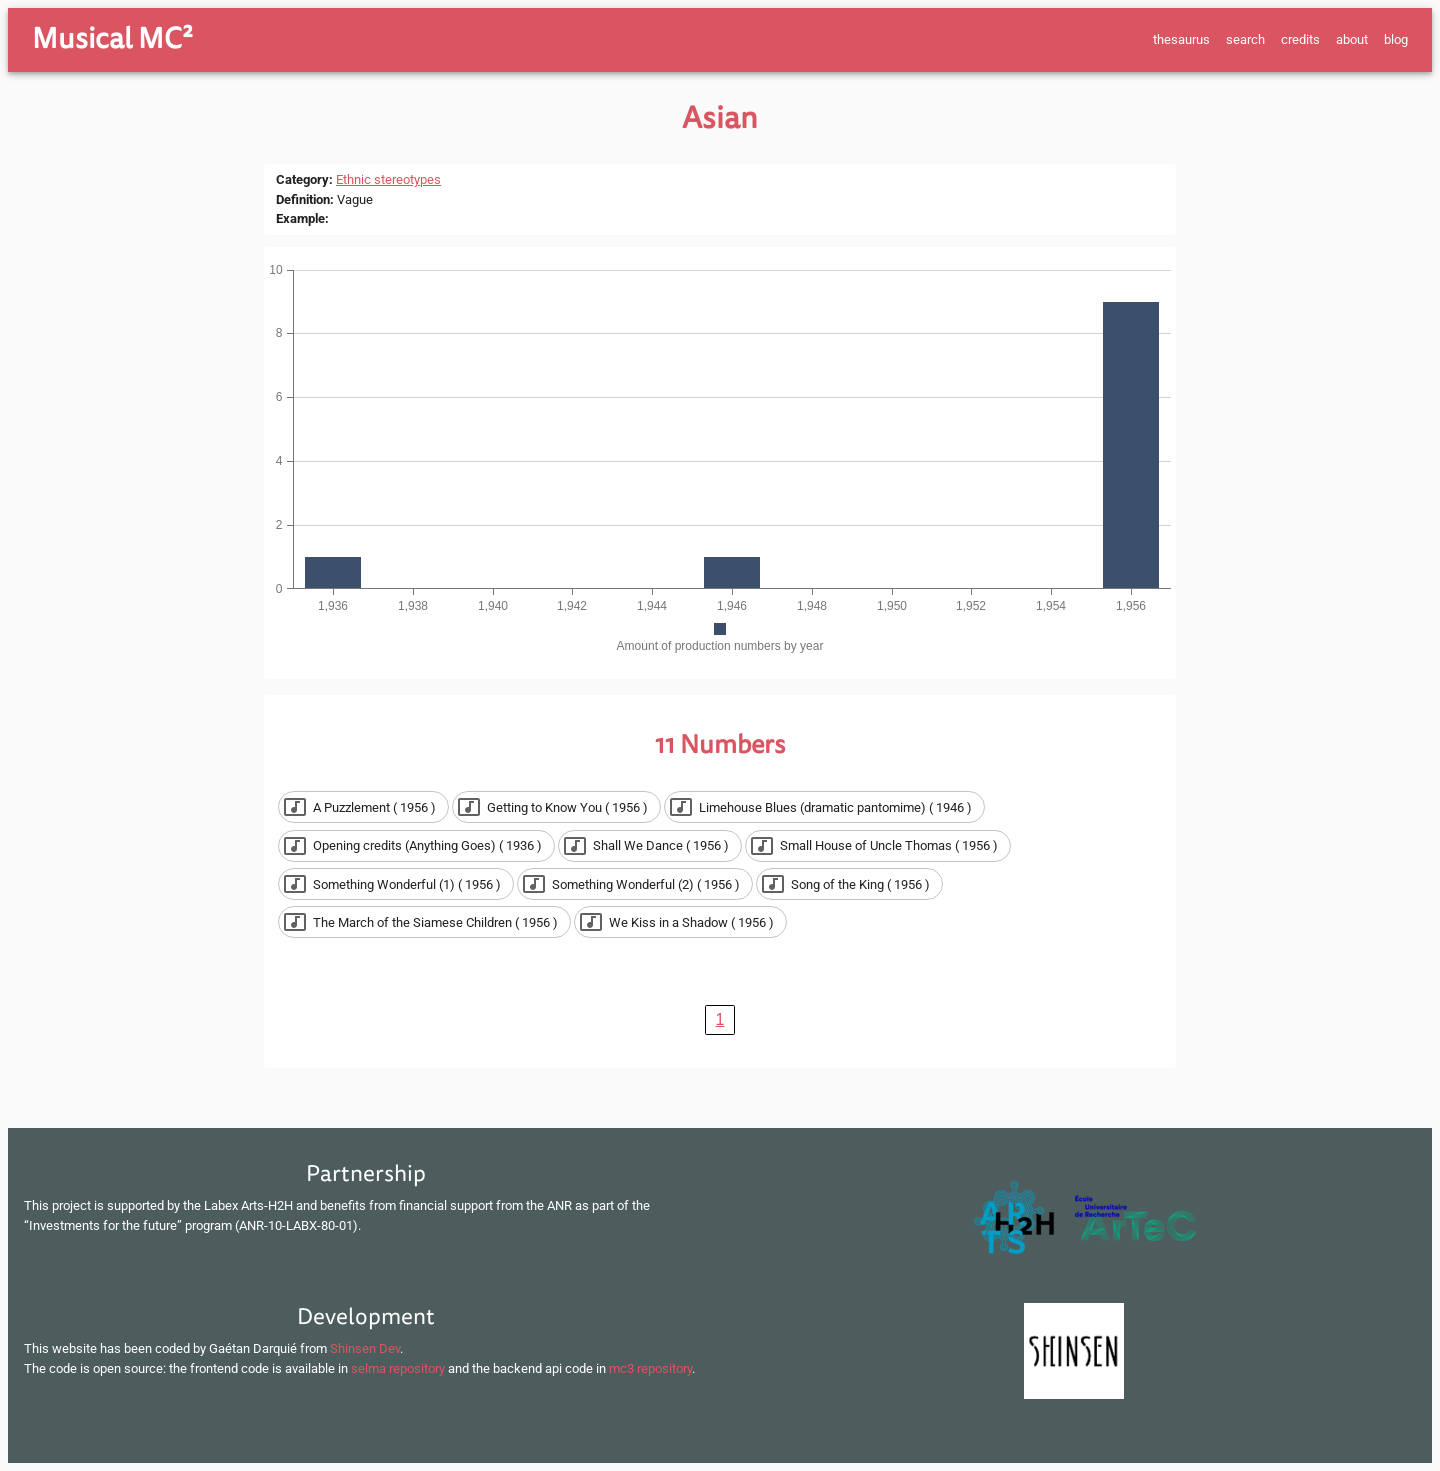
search (1245, 39)
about (1352, 39)
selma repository (398, 1368)
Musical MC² (112, 39)
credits (1300, 39)
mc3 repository (650, 1368)
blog (1396, 39)
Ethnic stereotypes (388, 179)
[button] (363, 807)
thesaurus (1181, 39)
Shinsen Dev (365, 1348)
